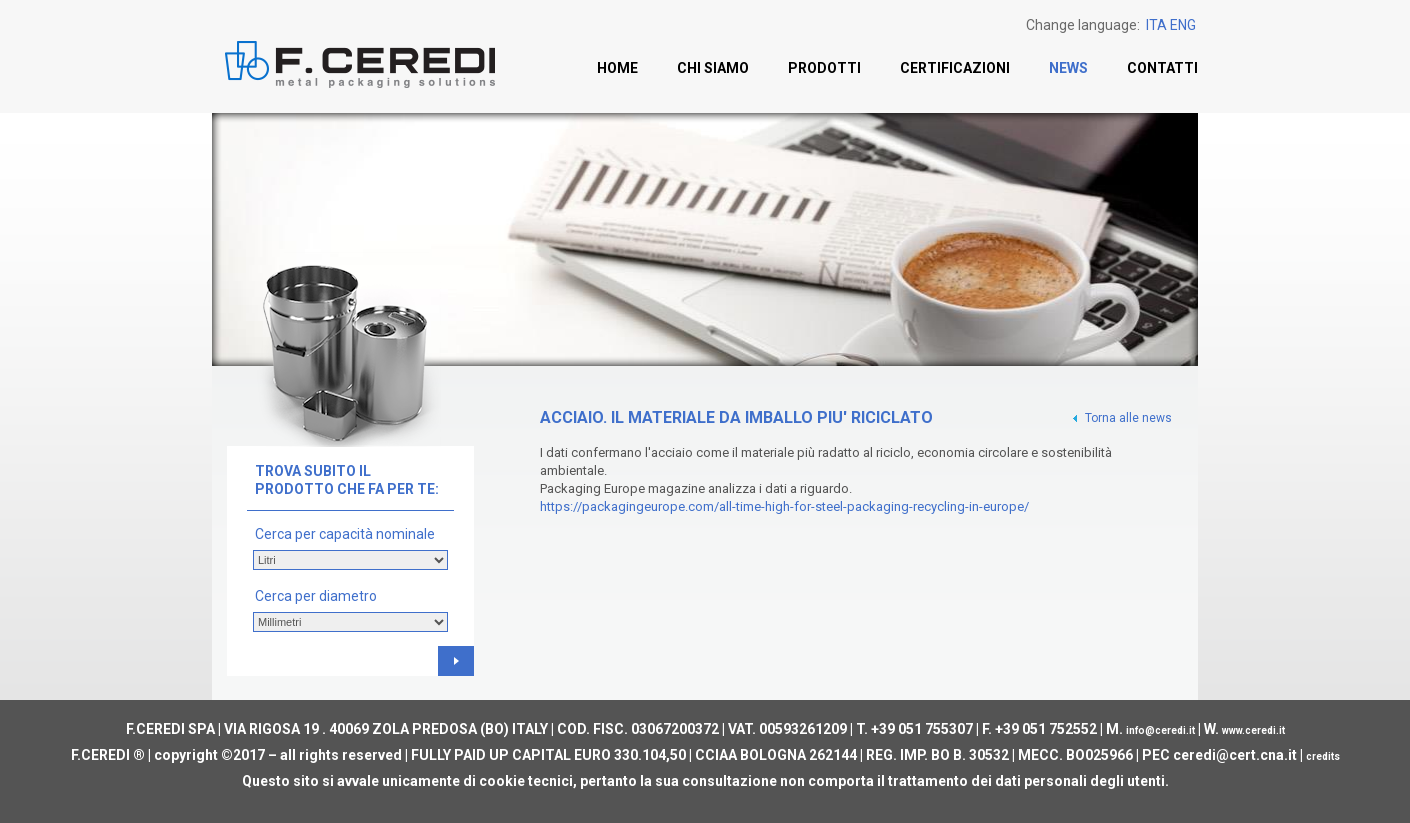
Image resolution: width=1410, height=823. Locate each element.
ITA (1156, 25)
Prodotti (824, 68)
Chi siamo (713, 68)
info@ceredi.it (1160, 730)
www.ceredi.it (1253, 730)
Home (617, 68)
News (1068, 68)
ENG (1183, 25)
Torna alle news (1121, 417)
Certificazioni (955, 68)
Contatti (1162, 68)
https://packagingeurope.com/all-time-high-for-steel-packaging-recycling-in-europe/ (784, 506)
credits (1323, 756)
